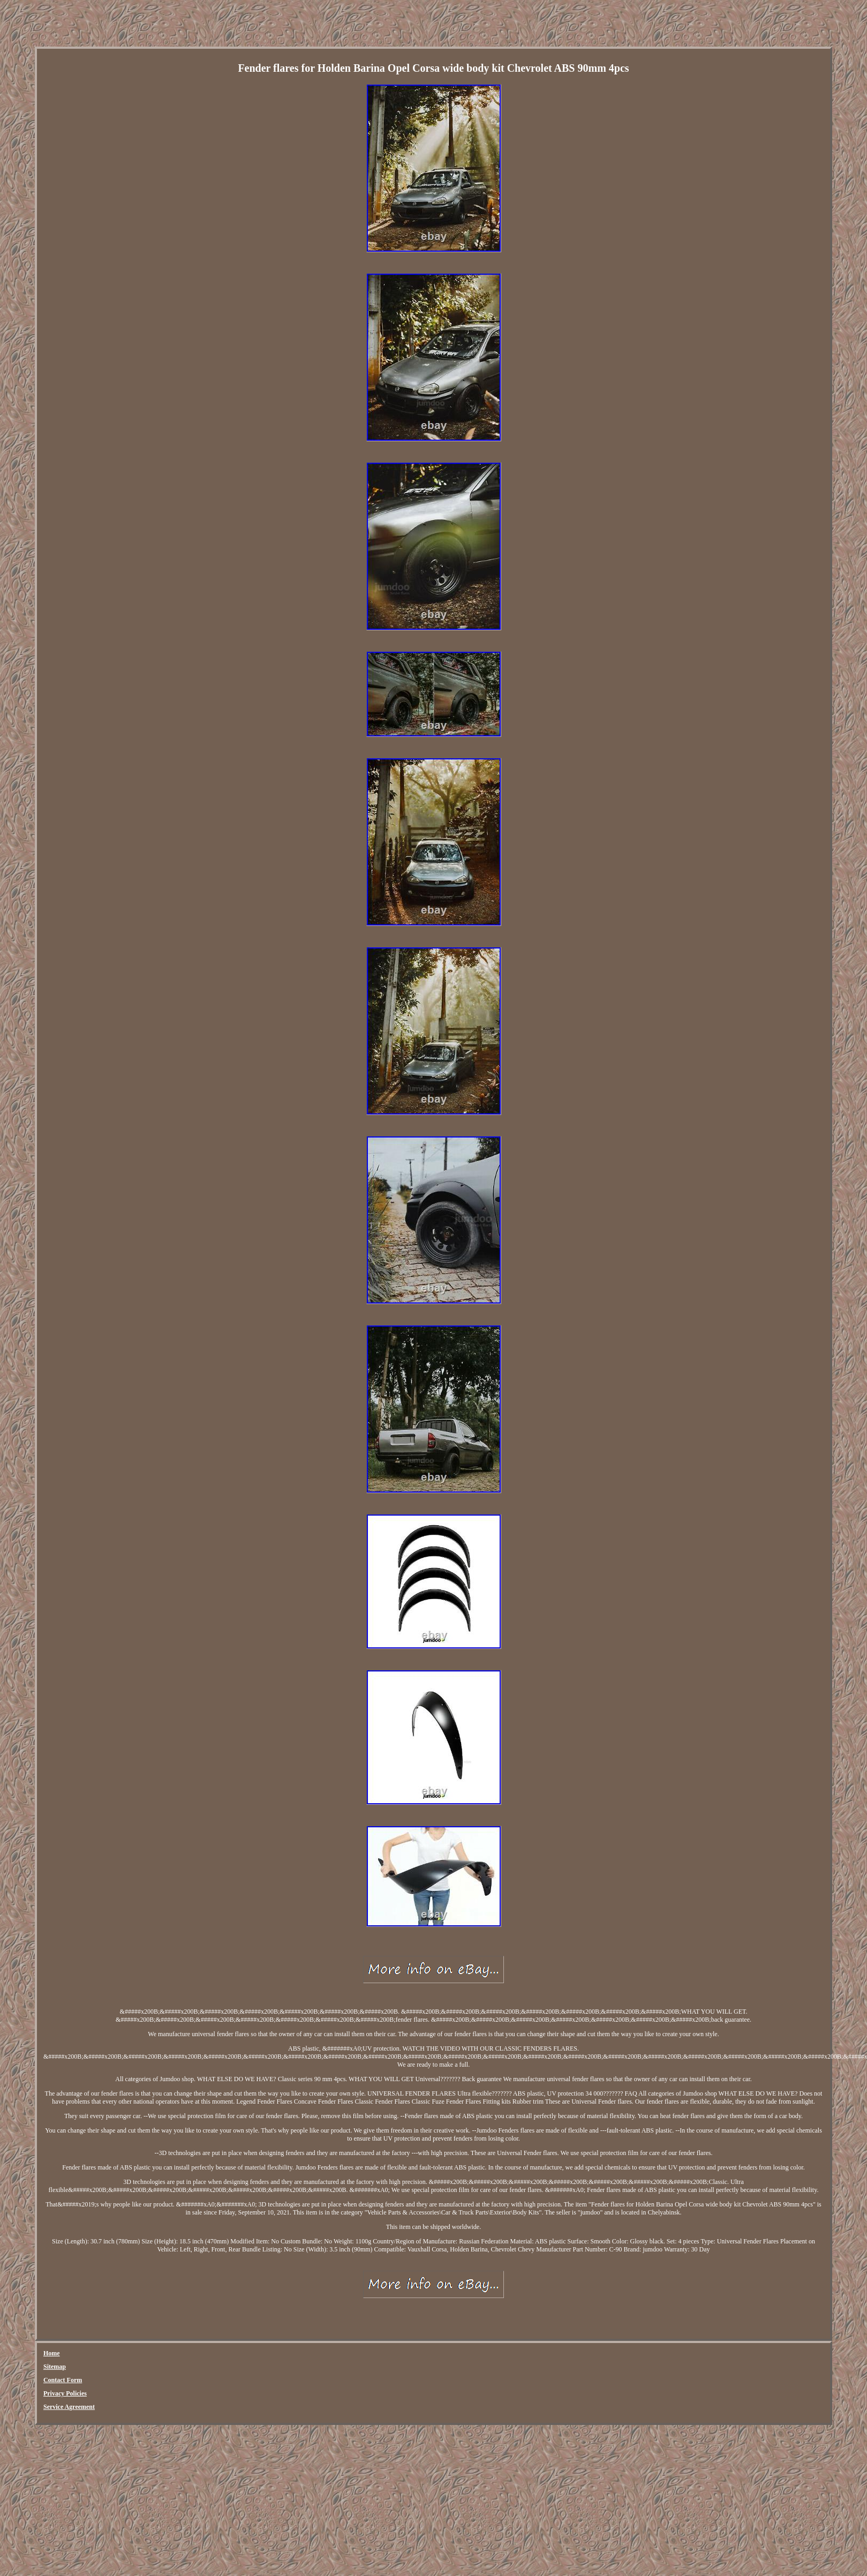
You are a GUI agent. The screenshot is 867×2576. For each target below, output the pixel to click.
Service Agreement (69, 2407)
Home (51, 2353)
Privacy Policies (65, 2393)
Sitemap (54, 2366)
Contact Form (62, 2380)
